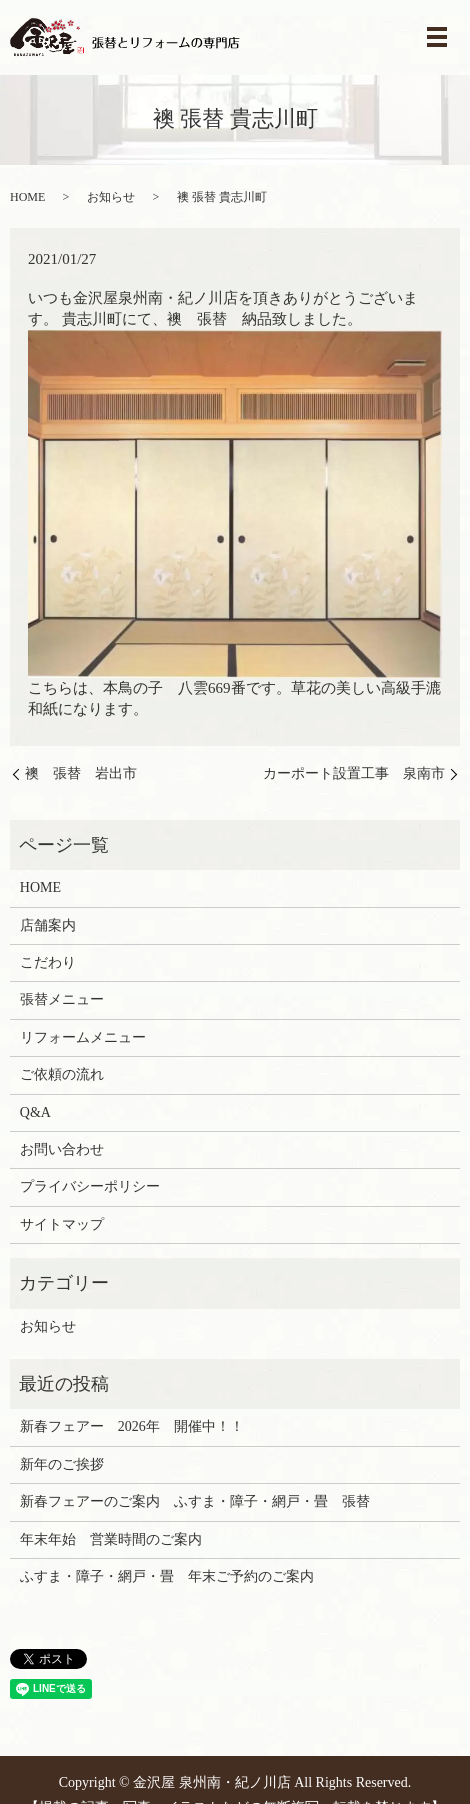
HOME (27, 197)
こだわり (48, 962)
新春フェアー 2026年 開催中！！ (132, 1426)
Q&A (35, 1112)
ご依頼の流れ (62, 1074)
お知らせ (111, 197)
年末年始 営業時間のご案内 (111, 1539)
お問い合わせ (62, 1149)
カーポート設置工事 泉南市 (354, 773)
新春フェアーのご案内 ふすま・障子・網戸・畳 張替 (195, 1501)
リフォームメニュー (83, 1037)
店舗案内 (48, 925)
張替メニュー (62, 999)
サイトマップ (62, 1224)
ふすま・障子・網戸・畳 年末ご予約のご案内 (167, 1576)
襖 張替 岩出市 (81, 773)
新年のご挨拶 (62, 1464)
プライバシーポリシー (90, 1186)
